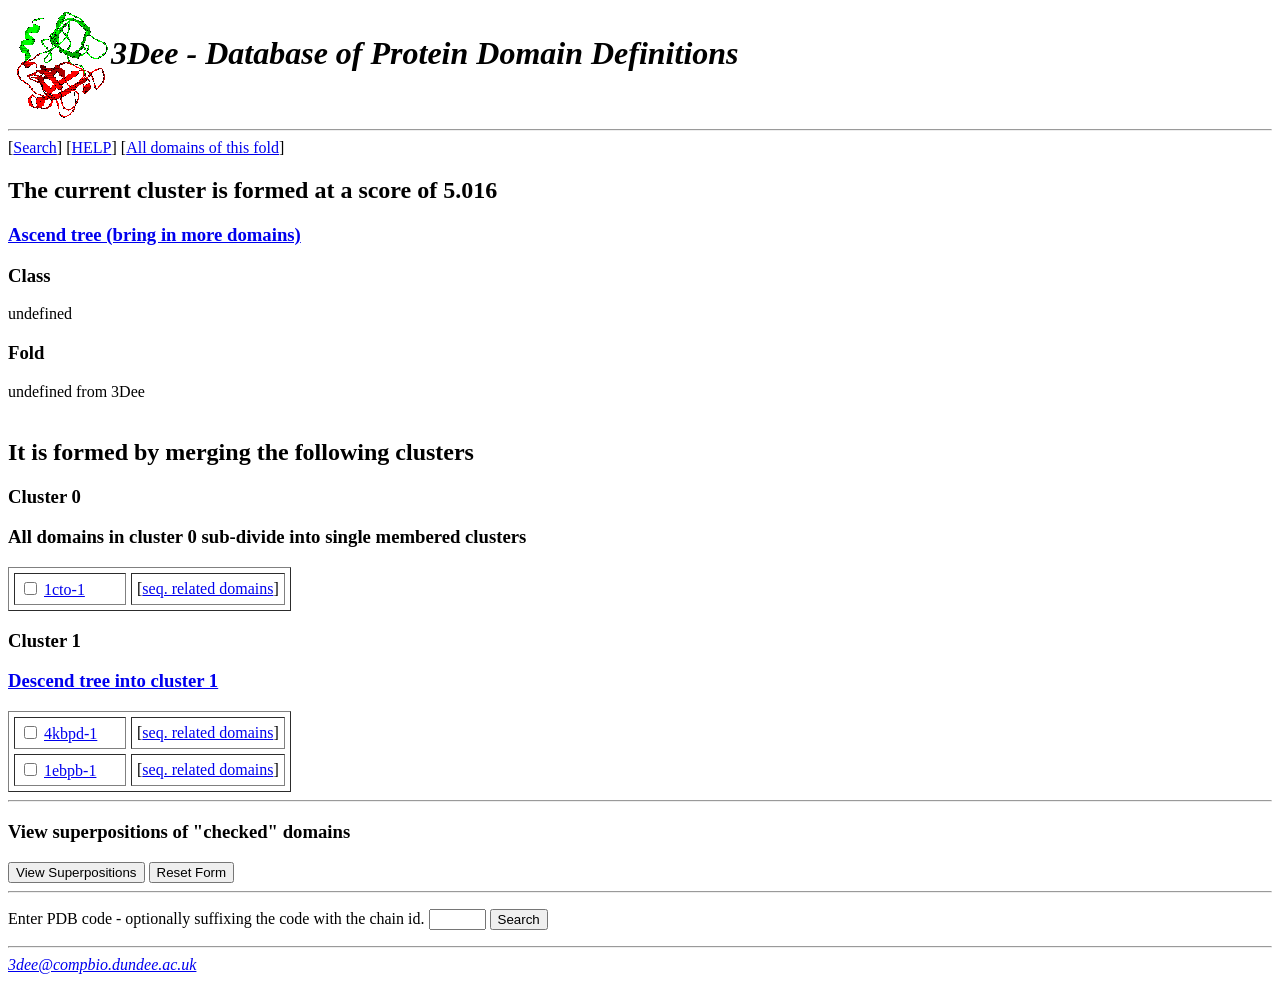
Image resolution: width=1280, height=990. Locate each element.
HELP (92, 147)
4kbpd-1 (70, 733)
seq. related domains (207, 588)
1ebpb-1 (70, 770)
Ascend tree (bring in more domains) (154, 234)
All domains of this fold (202, 147)
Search (35, 147)
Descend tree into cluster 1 (113, 680)
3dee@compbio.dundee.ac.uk (102, 964)
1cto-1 (64, 589)
